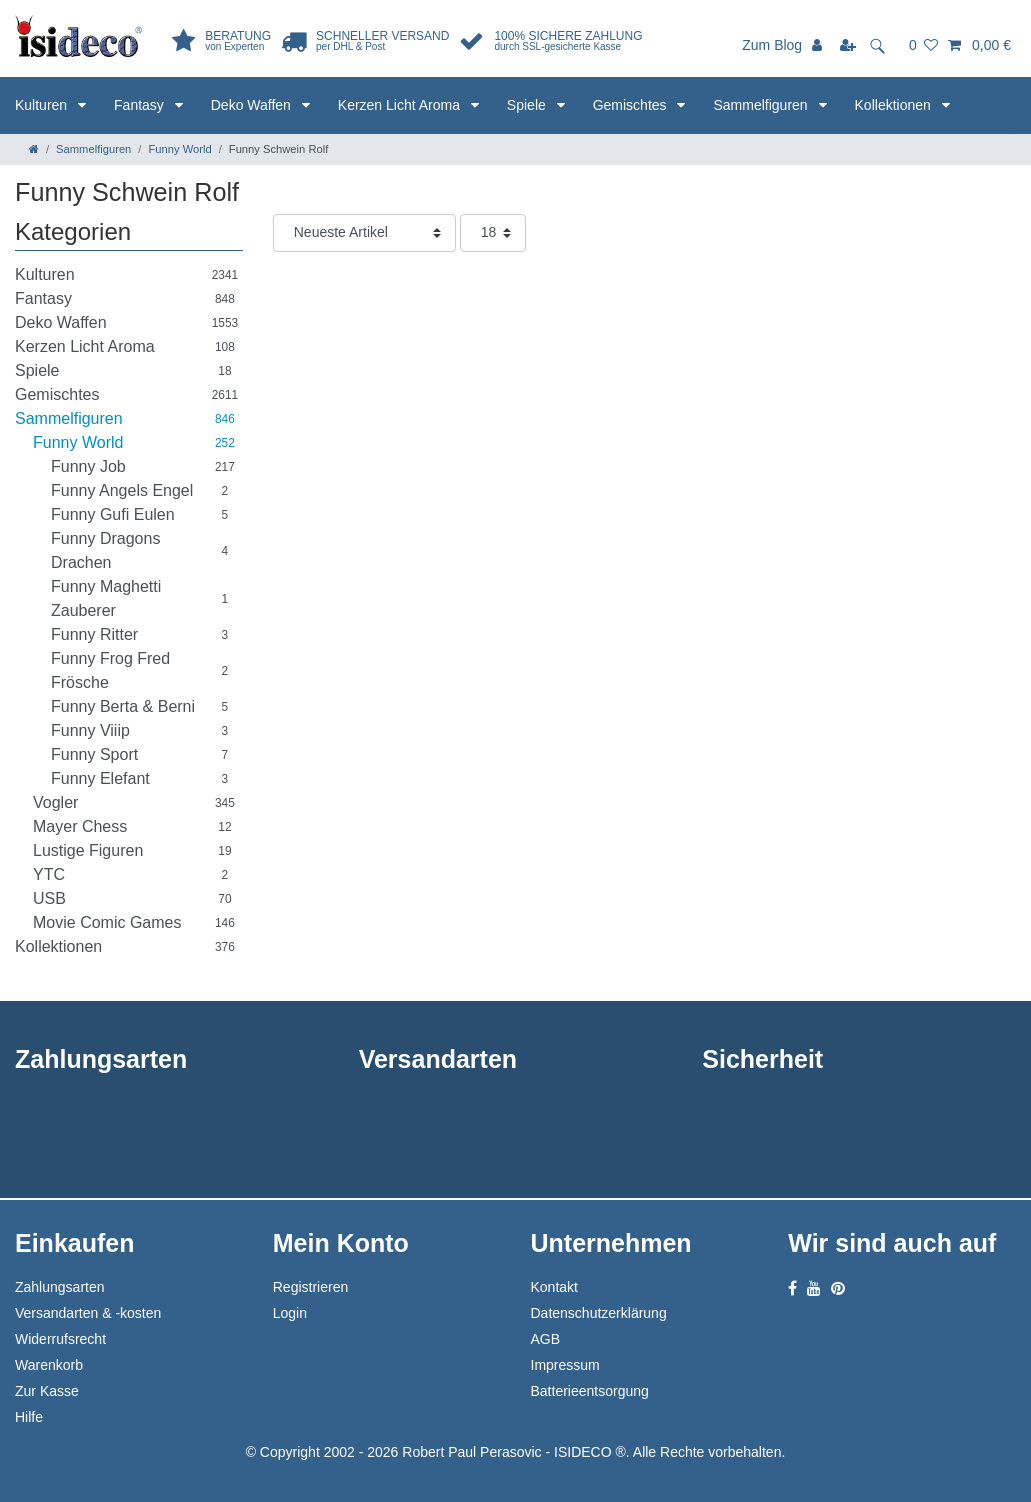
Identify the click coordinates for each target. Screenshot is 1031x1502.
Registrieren (310, 1287)
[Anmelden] (819, 45)
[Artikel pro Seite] (493, 233)
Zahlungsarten (60, 1287)
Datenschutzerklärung (599, 1313)
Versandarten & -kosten (88, 1313)
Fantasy (141, 105)
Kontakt (554, 1287)
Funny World (179, 149)
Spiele (528, 105)
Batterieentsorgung (590, 1391)
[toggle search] (884, 45)
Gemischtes (632, 105)
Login (290, 1313)
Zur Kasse (47, 1391)
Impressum (565, 1365)
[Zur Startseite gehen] (34, 149)
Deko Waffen (253, 105)
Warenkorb (49, 1365)
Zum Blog (772, 45)
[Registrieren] (849, 45)
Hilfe (29, 1417)
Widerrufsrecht (60, 1339)
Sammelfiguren (762, 105)
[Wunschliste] (923, 45)
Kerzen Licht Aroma (401, 105)
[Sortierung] (364, 233)
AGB (546, 1339)
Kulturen (43, 105)
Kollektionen (895, 105)
